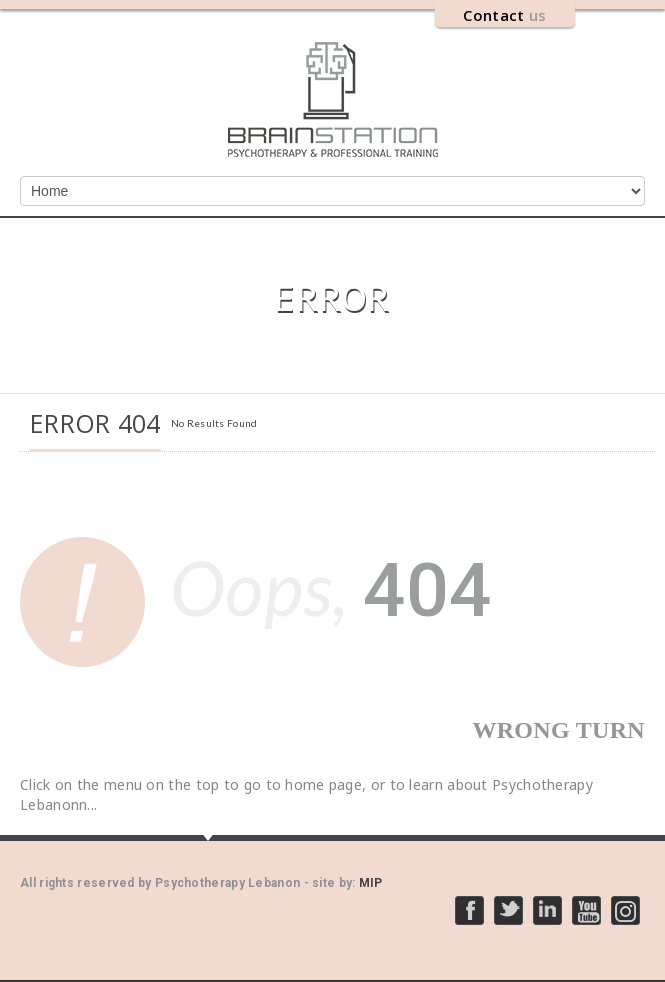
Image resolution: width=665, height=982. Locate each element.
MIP (371, 883)
